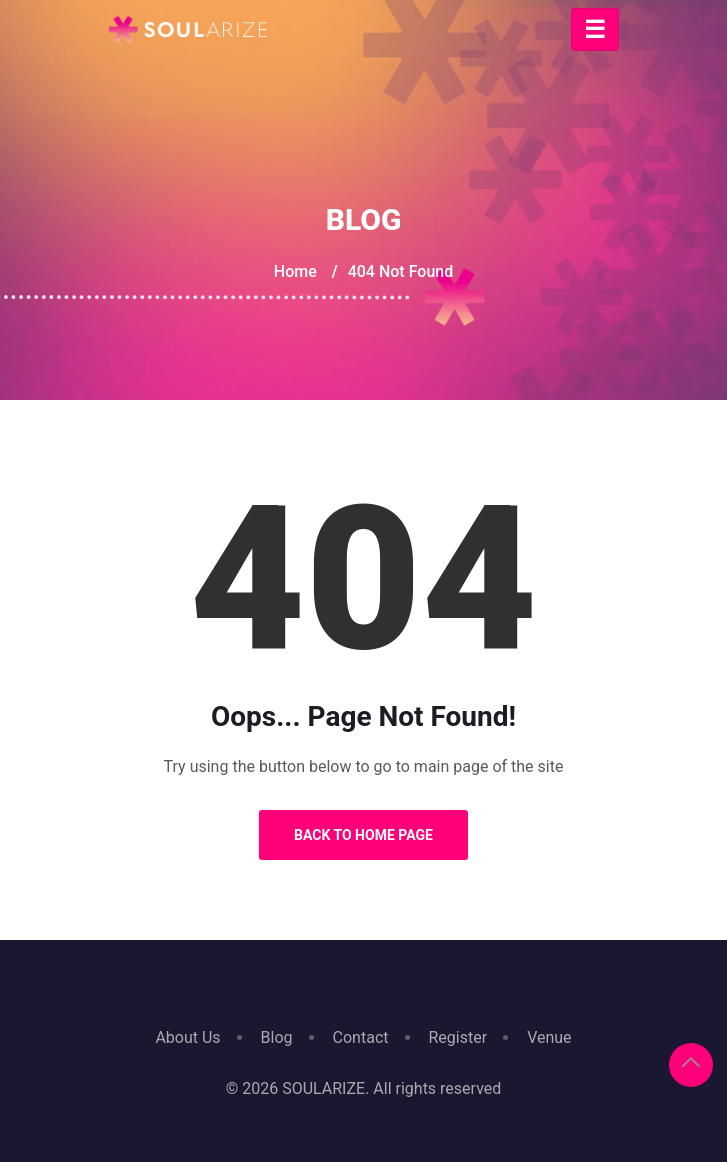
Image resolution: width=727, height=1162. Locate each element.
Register (458, 1037)
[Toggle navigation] (595, 29)
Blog (277, 1037)
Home (295, 271)
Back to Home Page (363, 835)
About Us (187, 1037)
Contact (361, 1037)
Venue (549, 1037)
